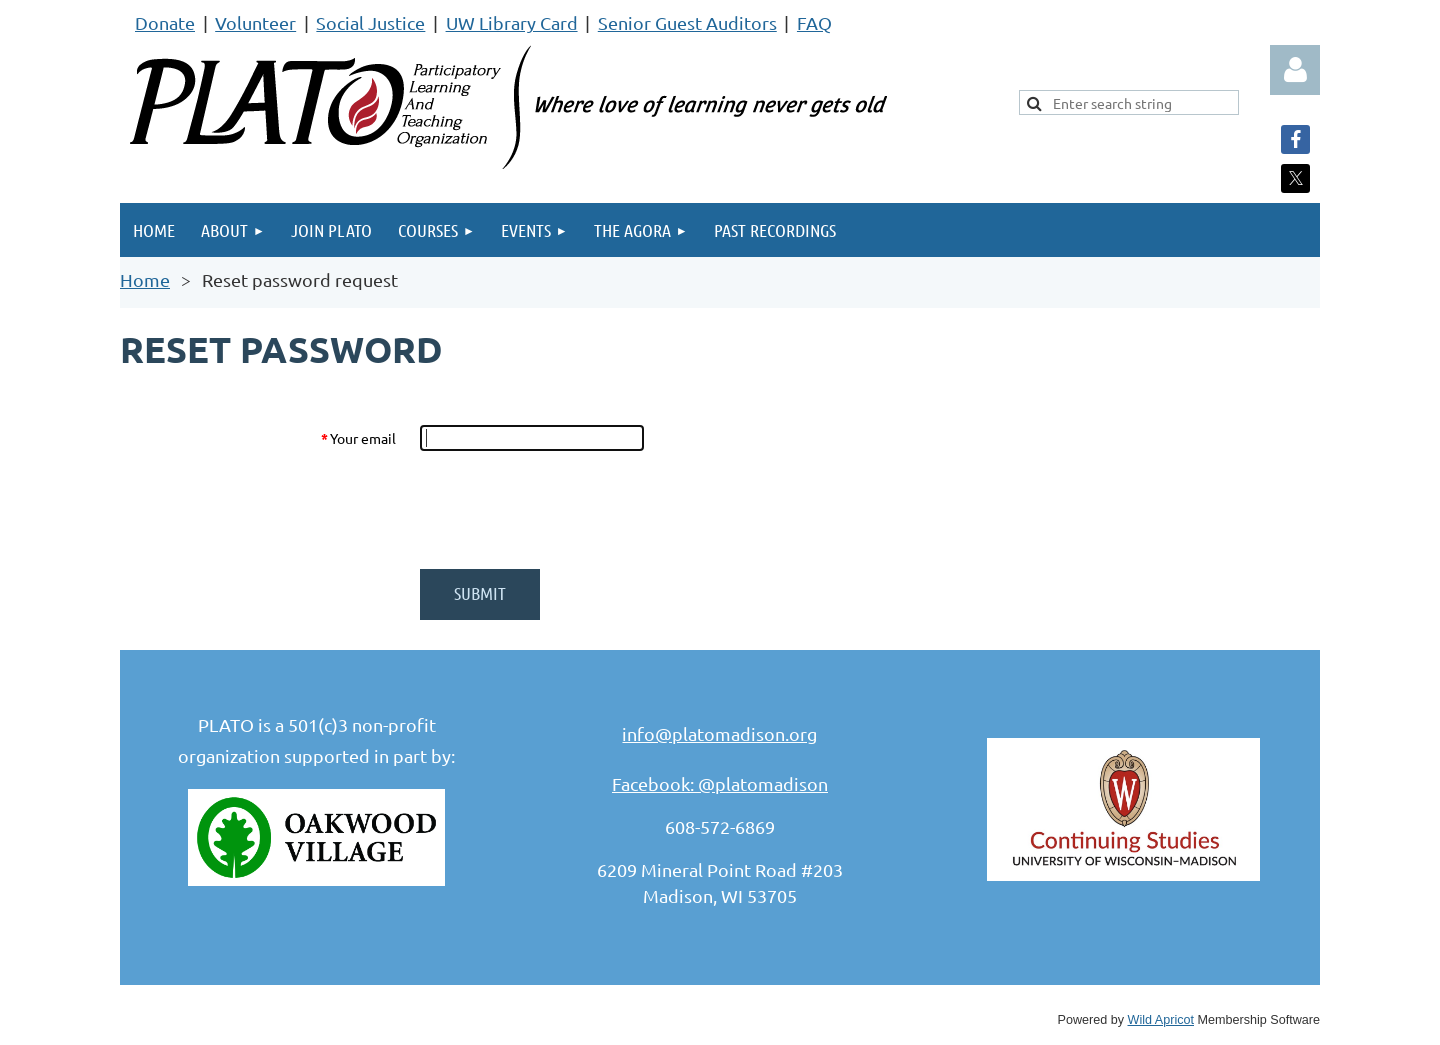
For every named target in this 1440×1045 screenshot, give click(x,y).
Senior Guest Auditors (687, 22)
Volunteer (255, 22)
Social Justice (370, 22)
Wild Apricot (1161, 1020)
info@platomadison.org (719, 733)
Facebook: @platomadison (720, 783)
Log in (1295, 70)
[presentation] (572, 510)
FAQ (814, 22)
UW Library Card (512, 22)
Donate (165, 22)
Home (145, 279)
